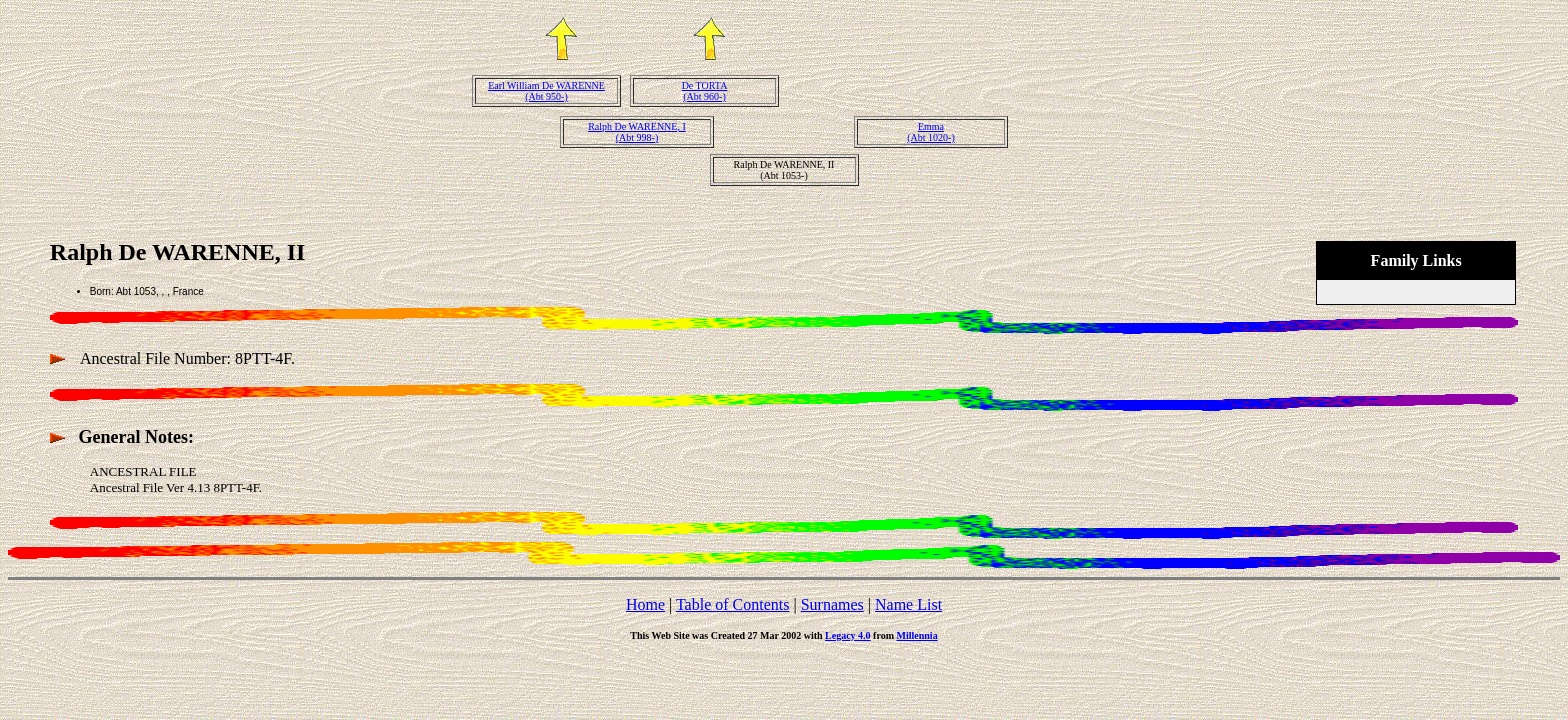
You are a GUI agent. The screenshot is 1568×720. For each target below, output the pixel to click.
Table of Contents (733, 604)
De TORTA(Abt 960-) (705, 91)
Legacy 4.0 (848, 635)
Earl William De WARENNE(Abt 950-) (546, 91)
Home (645, 604)
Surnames (832, 604)
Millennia (917, 635)
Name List (908, 604)
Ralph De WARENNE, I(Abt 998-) (637, 132)
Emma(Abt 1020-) (931, 132)
